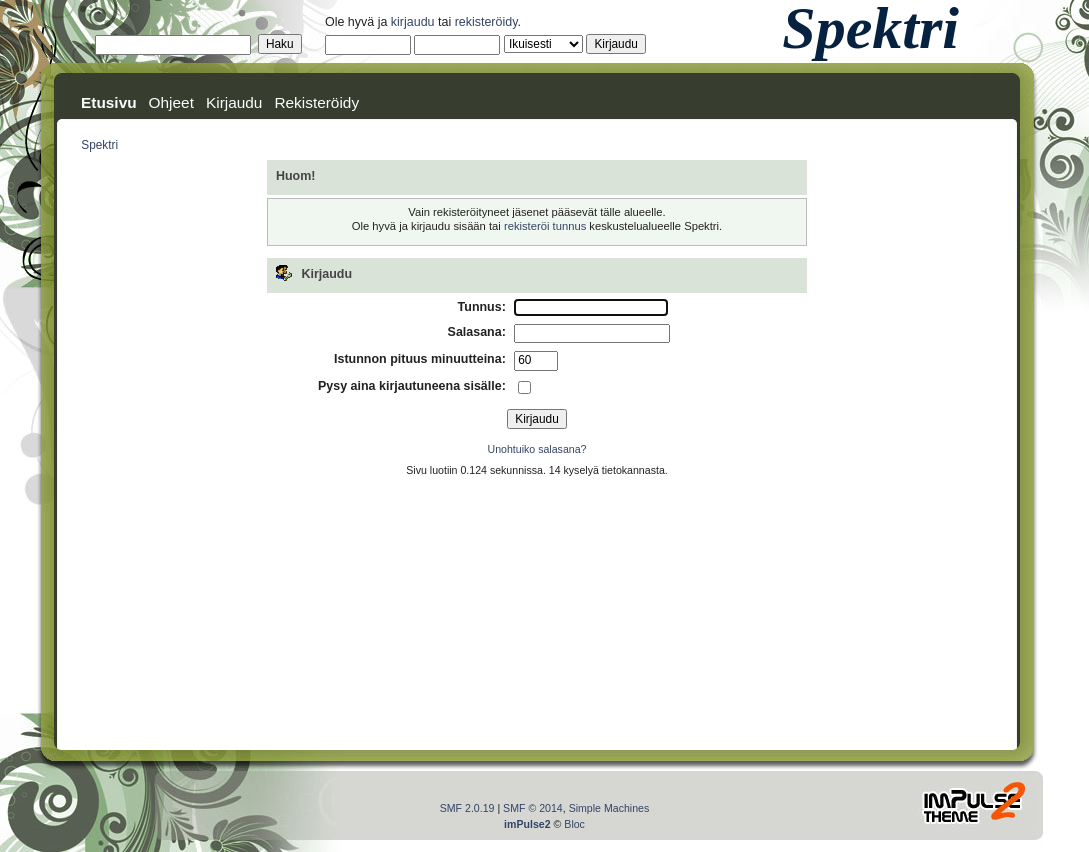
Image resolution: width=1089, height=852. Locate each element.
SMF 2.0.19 (467, 808)
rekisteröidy (486, 22)
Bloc (574, 824)
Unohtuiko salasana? (537, 449)
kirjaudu (413, 22)
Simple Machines (609, 808)
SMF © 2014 (533, 808)
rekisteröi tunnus (545, 226)
